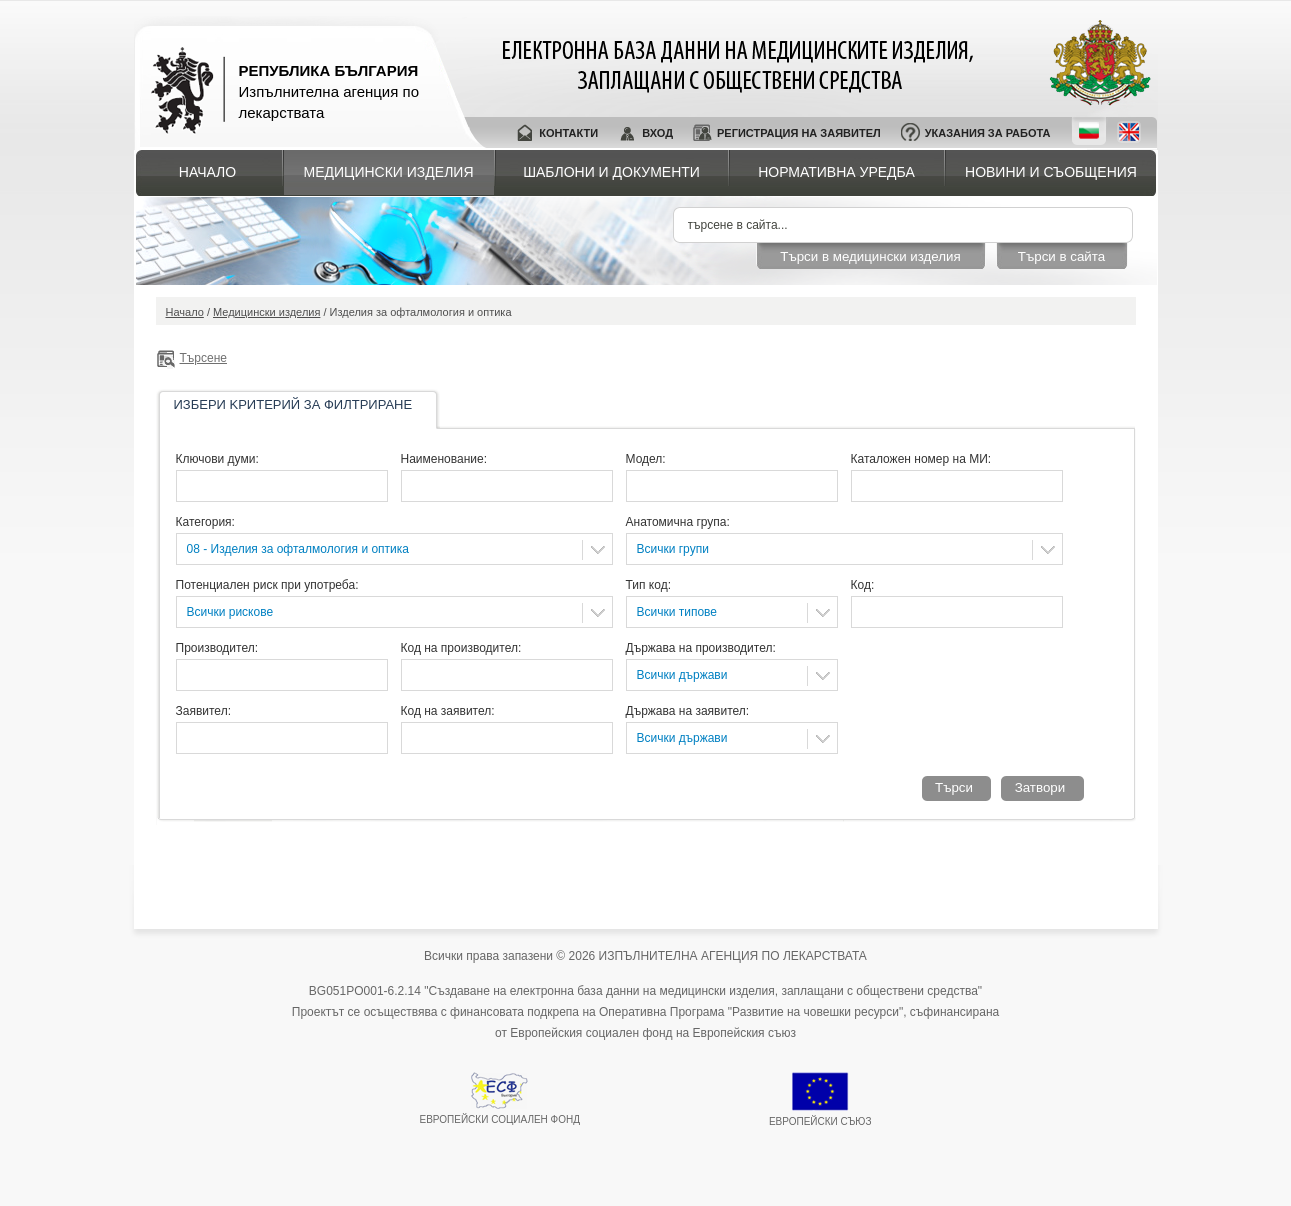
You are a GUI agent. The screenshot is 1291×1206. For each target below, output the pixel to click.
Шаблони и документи (611, 172)
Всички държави (682, 675)
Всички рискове (230, 612)
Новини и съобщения (1051, 172)
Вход (657, 133)
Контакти (568, 133)
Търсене (203, 358)
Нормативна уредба (836, 172)
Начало (207, 172)
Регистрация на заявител (799, 133)
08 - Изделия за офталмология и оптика (298, 549)
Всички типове (677, 612)
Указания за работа (988, 133)
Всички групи (673, 549)
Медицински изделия (389, 172)
